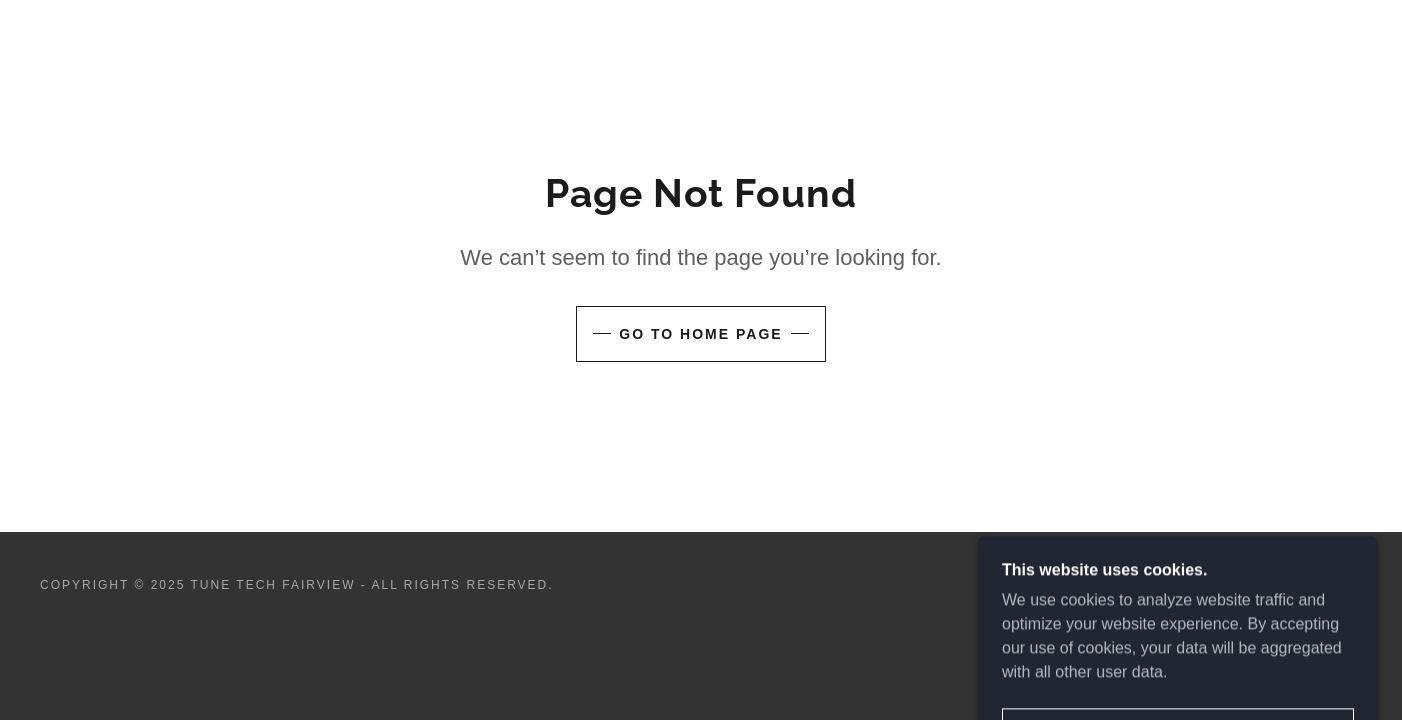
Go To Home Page (700, 334)
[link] (1296, 594)
